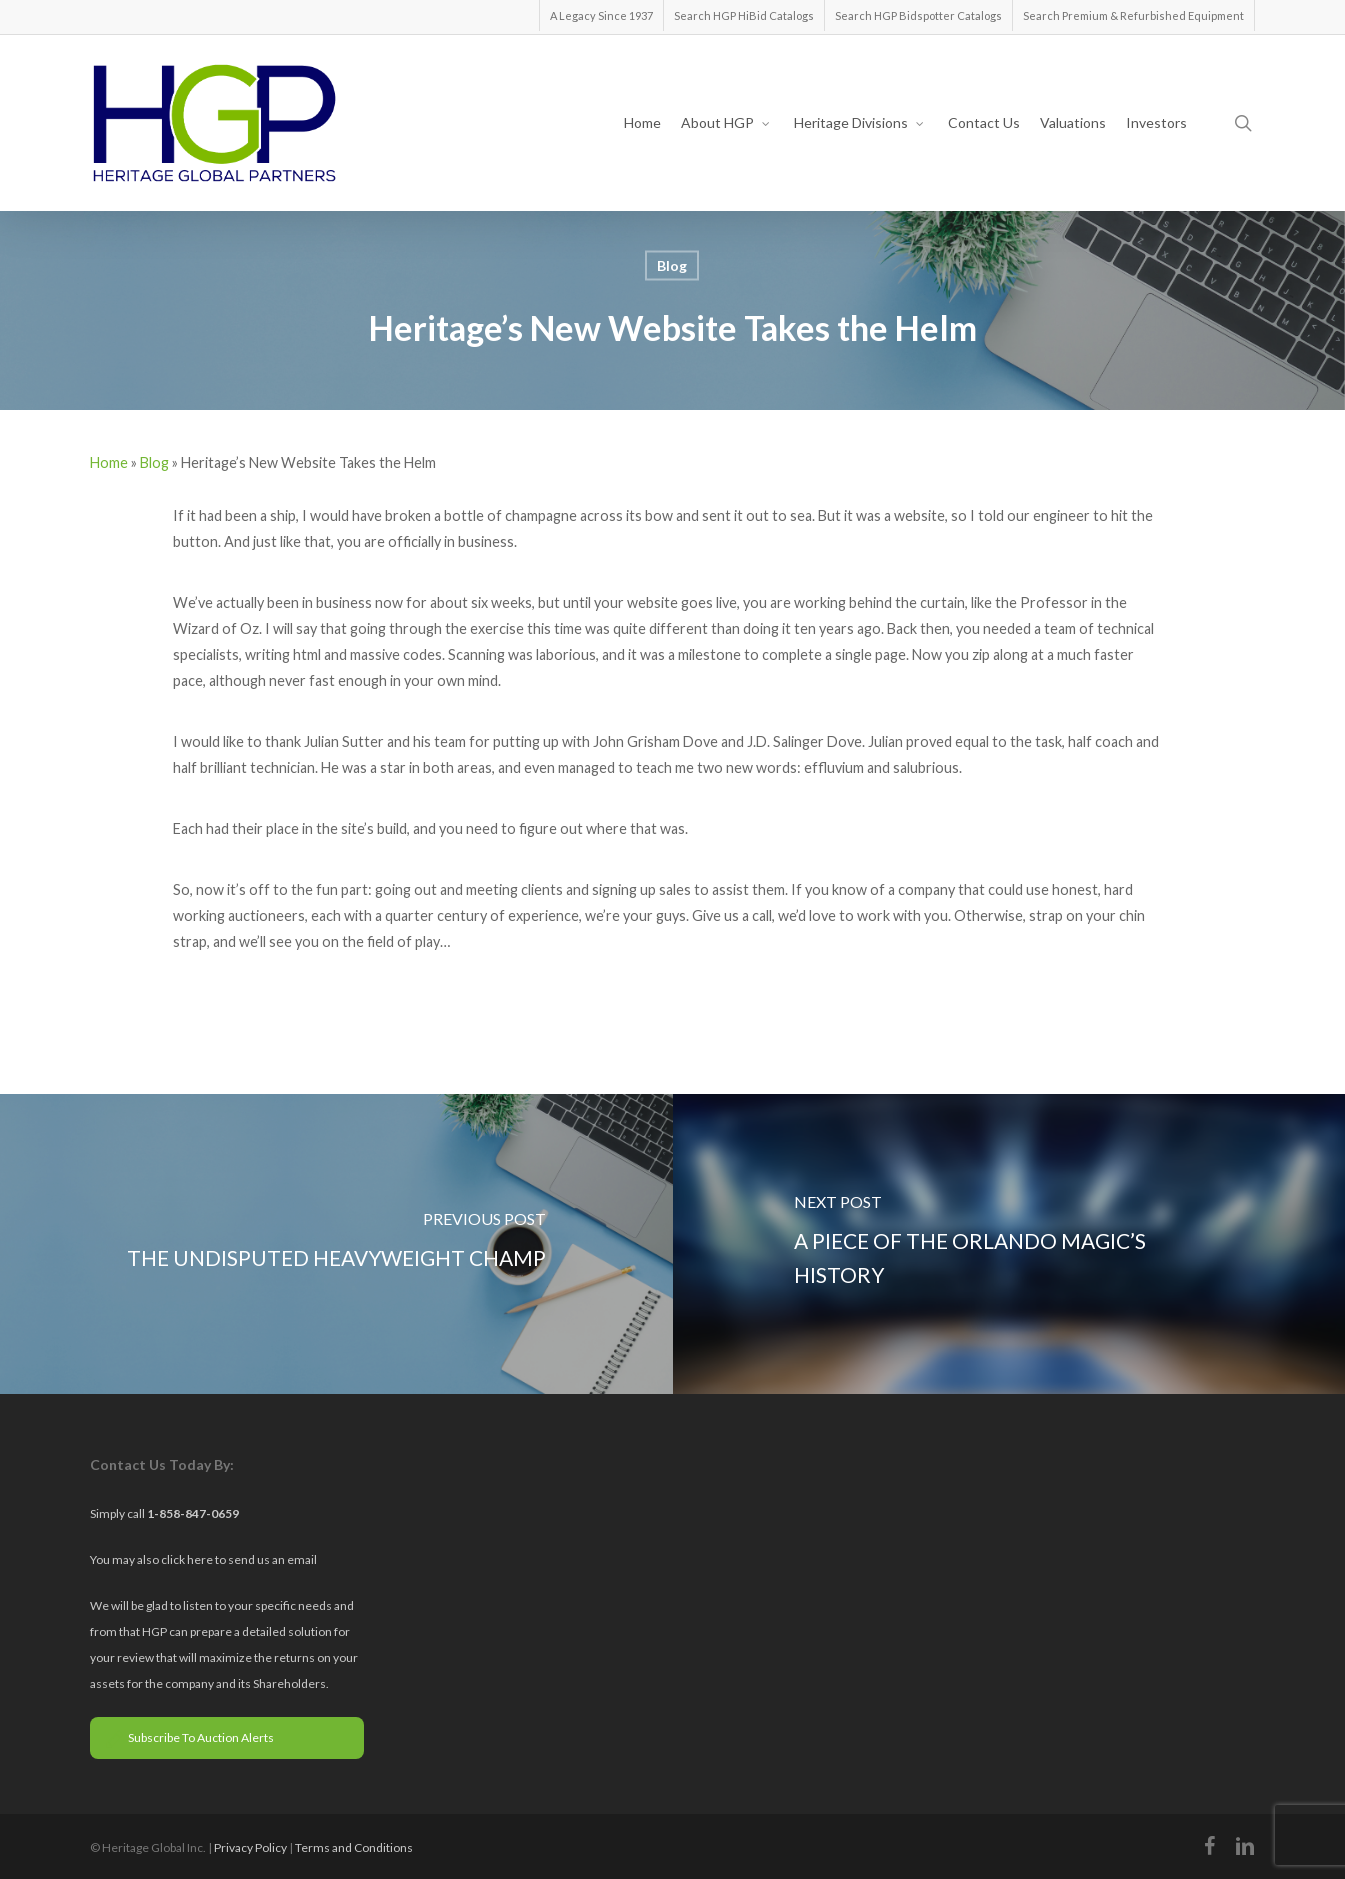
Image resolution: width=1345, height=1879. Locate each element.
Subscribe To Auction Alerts (190, 1737)
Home (109, 462)
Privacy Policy (250, 1847)
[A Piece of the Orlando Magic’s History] (1009, 1244)
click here (188, 1559)
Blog (672, 265)
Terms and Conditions (354, 1847)
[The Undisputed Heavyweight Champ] (336, 1244)
